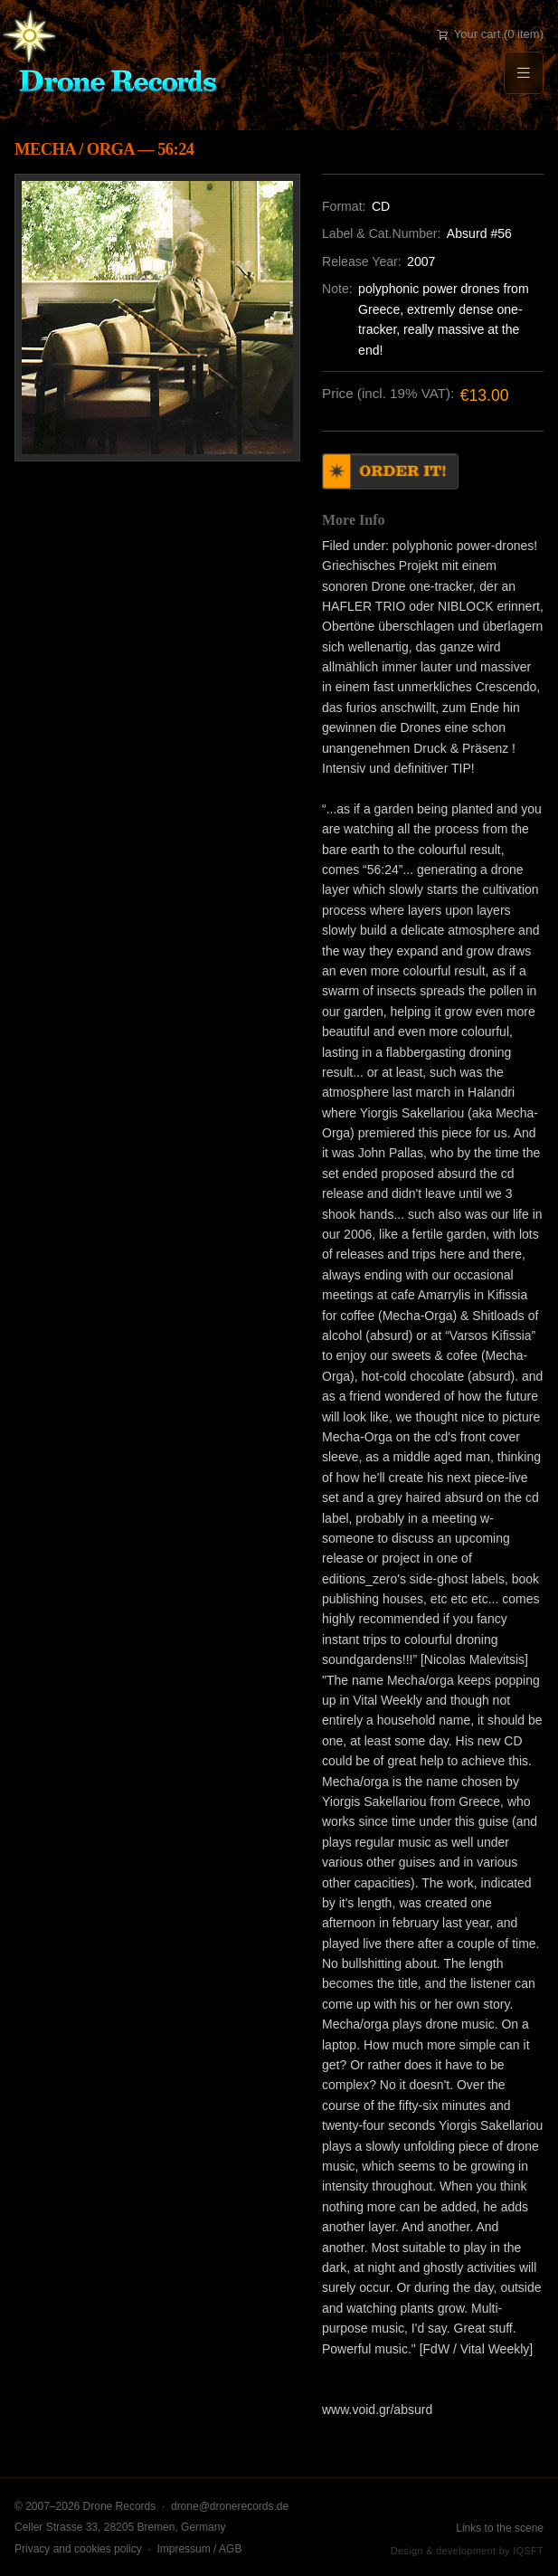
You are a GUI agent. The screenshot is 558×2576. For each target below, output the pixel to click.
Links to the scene (500, 2528)
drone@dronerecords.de (229, 2506)
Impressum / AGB (198, 2549)
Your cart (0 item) (490, 34)
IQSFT (528, 2550)
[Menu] (524, 73)
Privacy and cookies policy (78, 2549)
